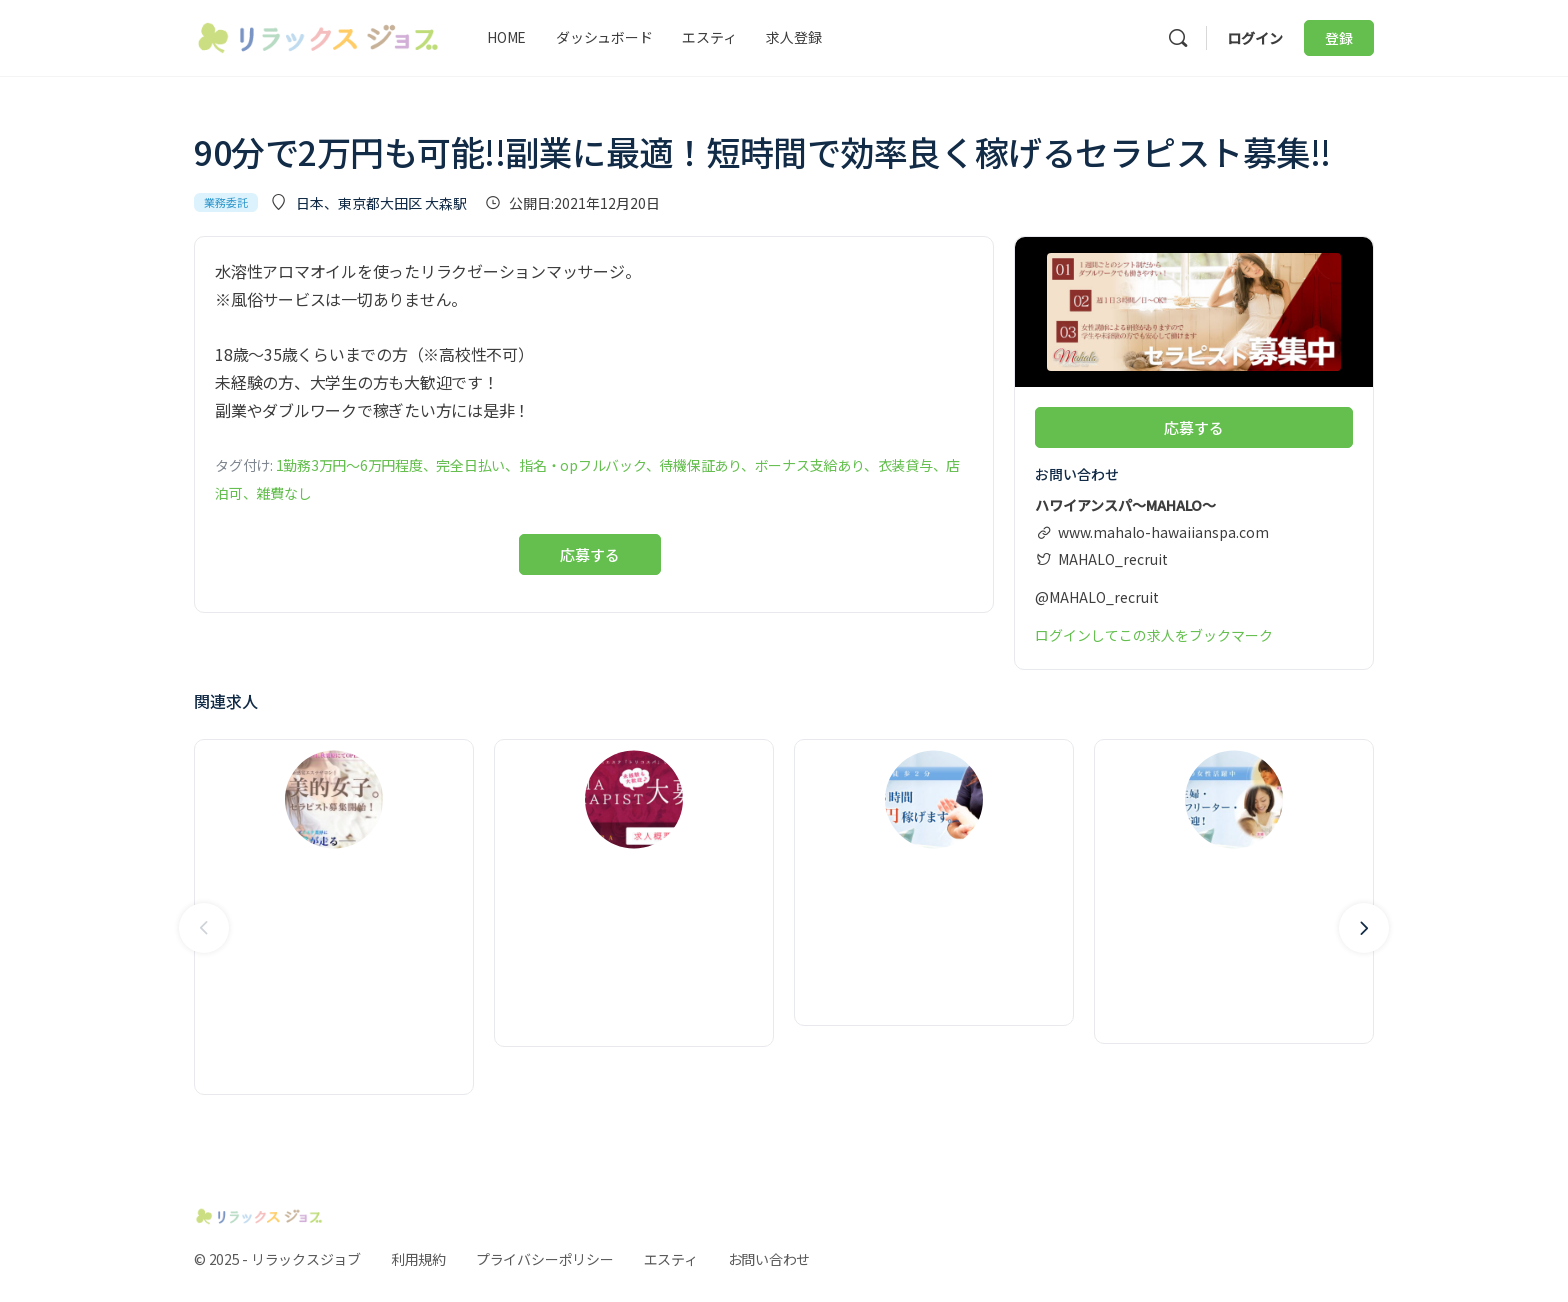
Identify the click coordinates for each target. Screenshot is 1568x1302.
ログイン (1255, 38)
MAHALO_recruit (1113, 558)
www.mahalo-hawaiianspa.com (1163, 531)
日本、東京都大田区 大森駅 (381, 203)
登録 (1339, 38)
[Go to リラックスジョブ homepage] (318, 34)
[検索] (1178, 38)
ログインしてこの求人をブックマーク (1154, 634)
